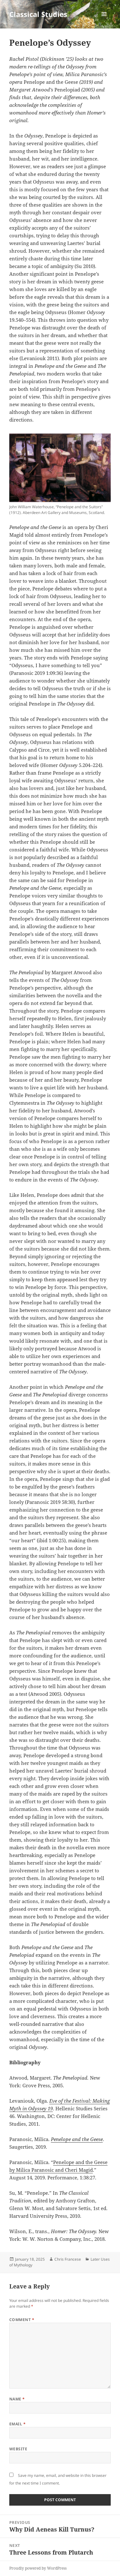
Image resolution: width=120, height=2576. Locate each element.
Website (18, 2449)
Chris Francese (67, 2259)
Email (17, 2424)
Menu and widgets (104, 20)
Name (17, 2399)
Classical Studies (38, 14)
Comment (21, 2319)
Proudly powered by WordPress (38, 2568)
